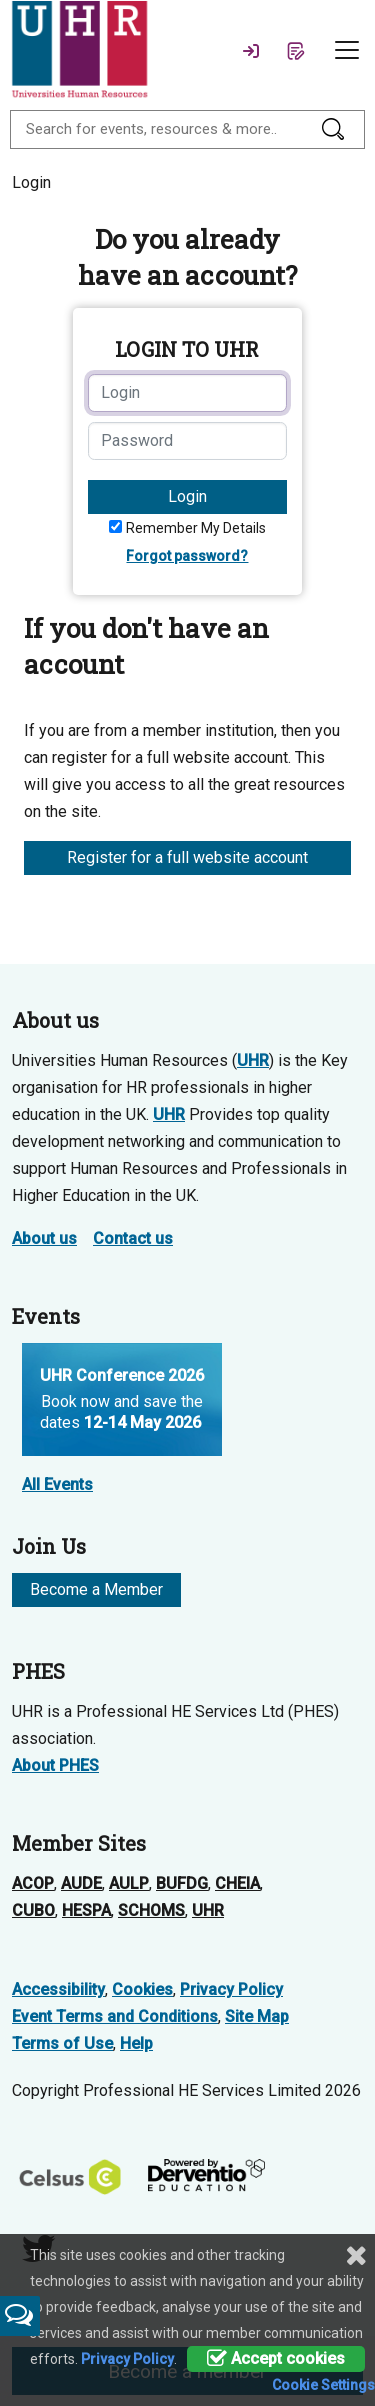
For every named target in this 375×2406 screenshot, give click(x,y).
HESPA (86, 1910)
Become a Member (96, 1589)
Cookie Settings (323, 2385)
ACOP (33, 1883)
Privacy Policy (231, 1989)
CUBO (33, 1910)
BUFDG (182, 1883)
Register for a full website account (187, 857)
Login (187, 496)
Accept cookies (276, 2358)
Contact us (133, 1238)
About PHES (55, 1765)
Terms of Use (62, 2043)
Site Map (257, 2016)
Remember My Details (196, 528)
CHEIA (237, 1883)
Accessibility (58, 1989)
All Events (57, 1484)
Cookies (142, 1989)
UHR (253, 1060)
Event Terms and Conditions (115, 2016)
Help (136, 2043)
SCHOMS (151, 1910)
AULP (129, 1883)
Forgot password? (187, 556)
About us (44, 1238)
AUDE (81, 1883)
